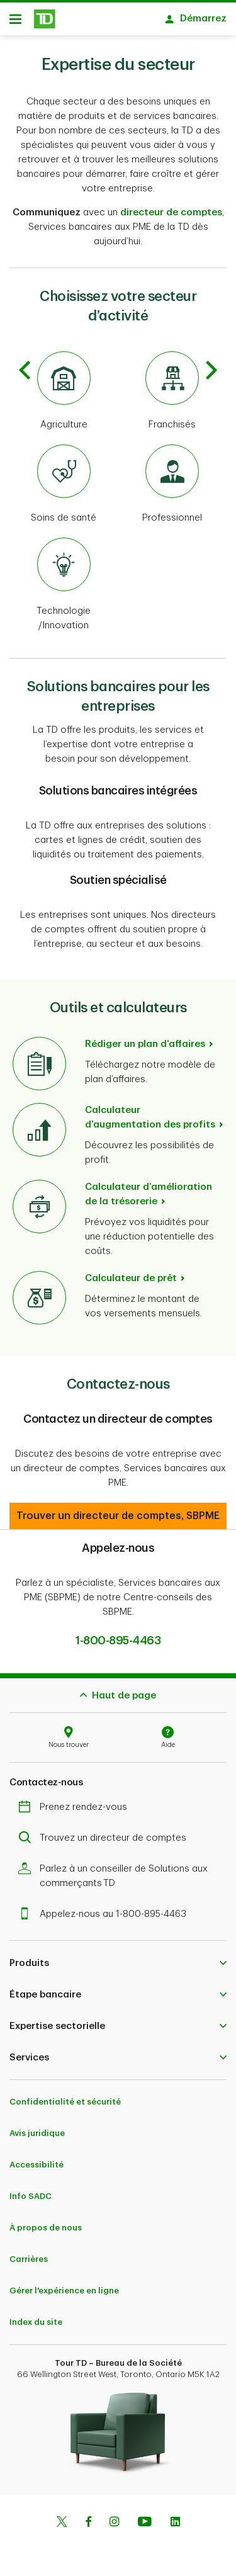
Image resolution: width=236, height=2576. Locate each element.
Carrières (28, 2253)
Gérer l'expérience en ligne (64, 2284)
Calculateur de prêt (131, 1272)
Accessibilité (36, 2158)
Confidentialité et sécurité (65, 2095)
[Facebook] (88, 2517)
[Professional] (173, 478)
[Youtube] (145, 2517)
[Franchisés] (173, 385)
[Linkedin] (175, 2517)
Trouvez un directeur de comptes (105, 1831)
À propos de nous (45, 2221)
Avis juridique (37, 2127)
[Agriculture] (64, 385)
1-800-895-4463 (118, 1634)
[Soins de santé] (64, 478)
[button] (118, 1509)
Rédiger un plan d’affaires (145, 1037)
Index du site (35, 2316)
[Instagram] (114, 2517)
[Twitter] (62, 2517)
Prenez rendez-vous (76, 1800)
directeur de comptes (171, 206)
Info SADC (30, 2190)
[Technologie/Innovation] (64, 578)
